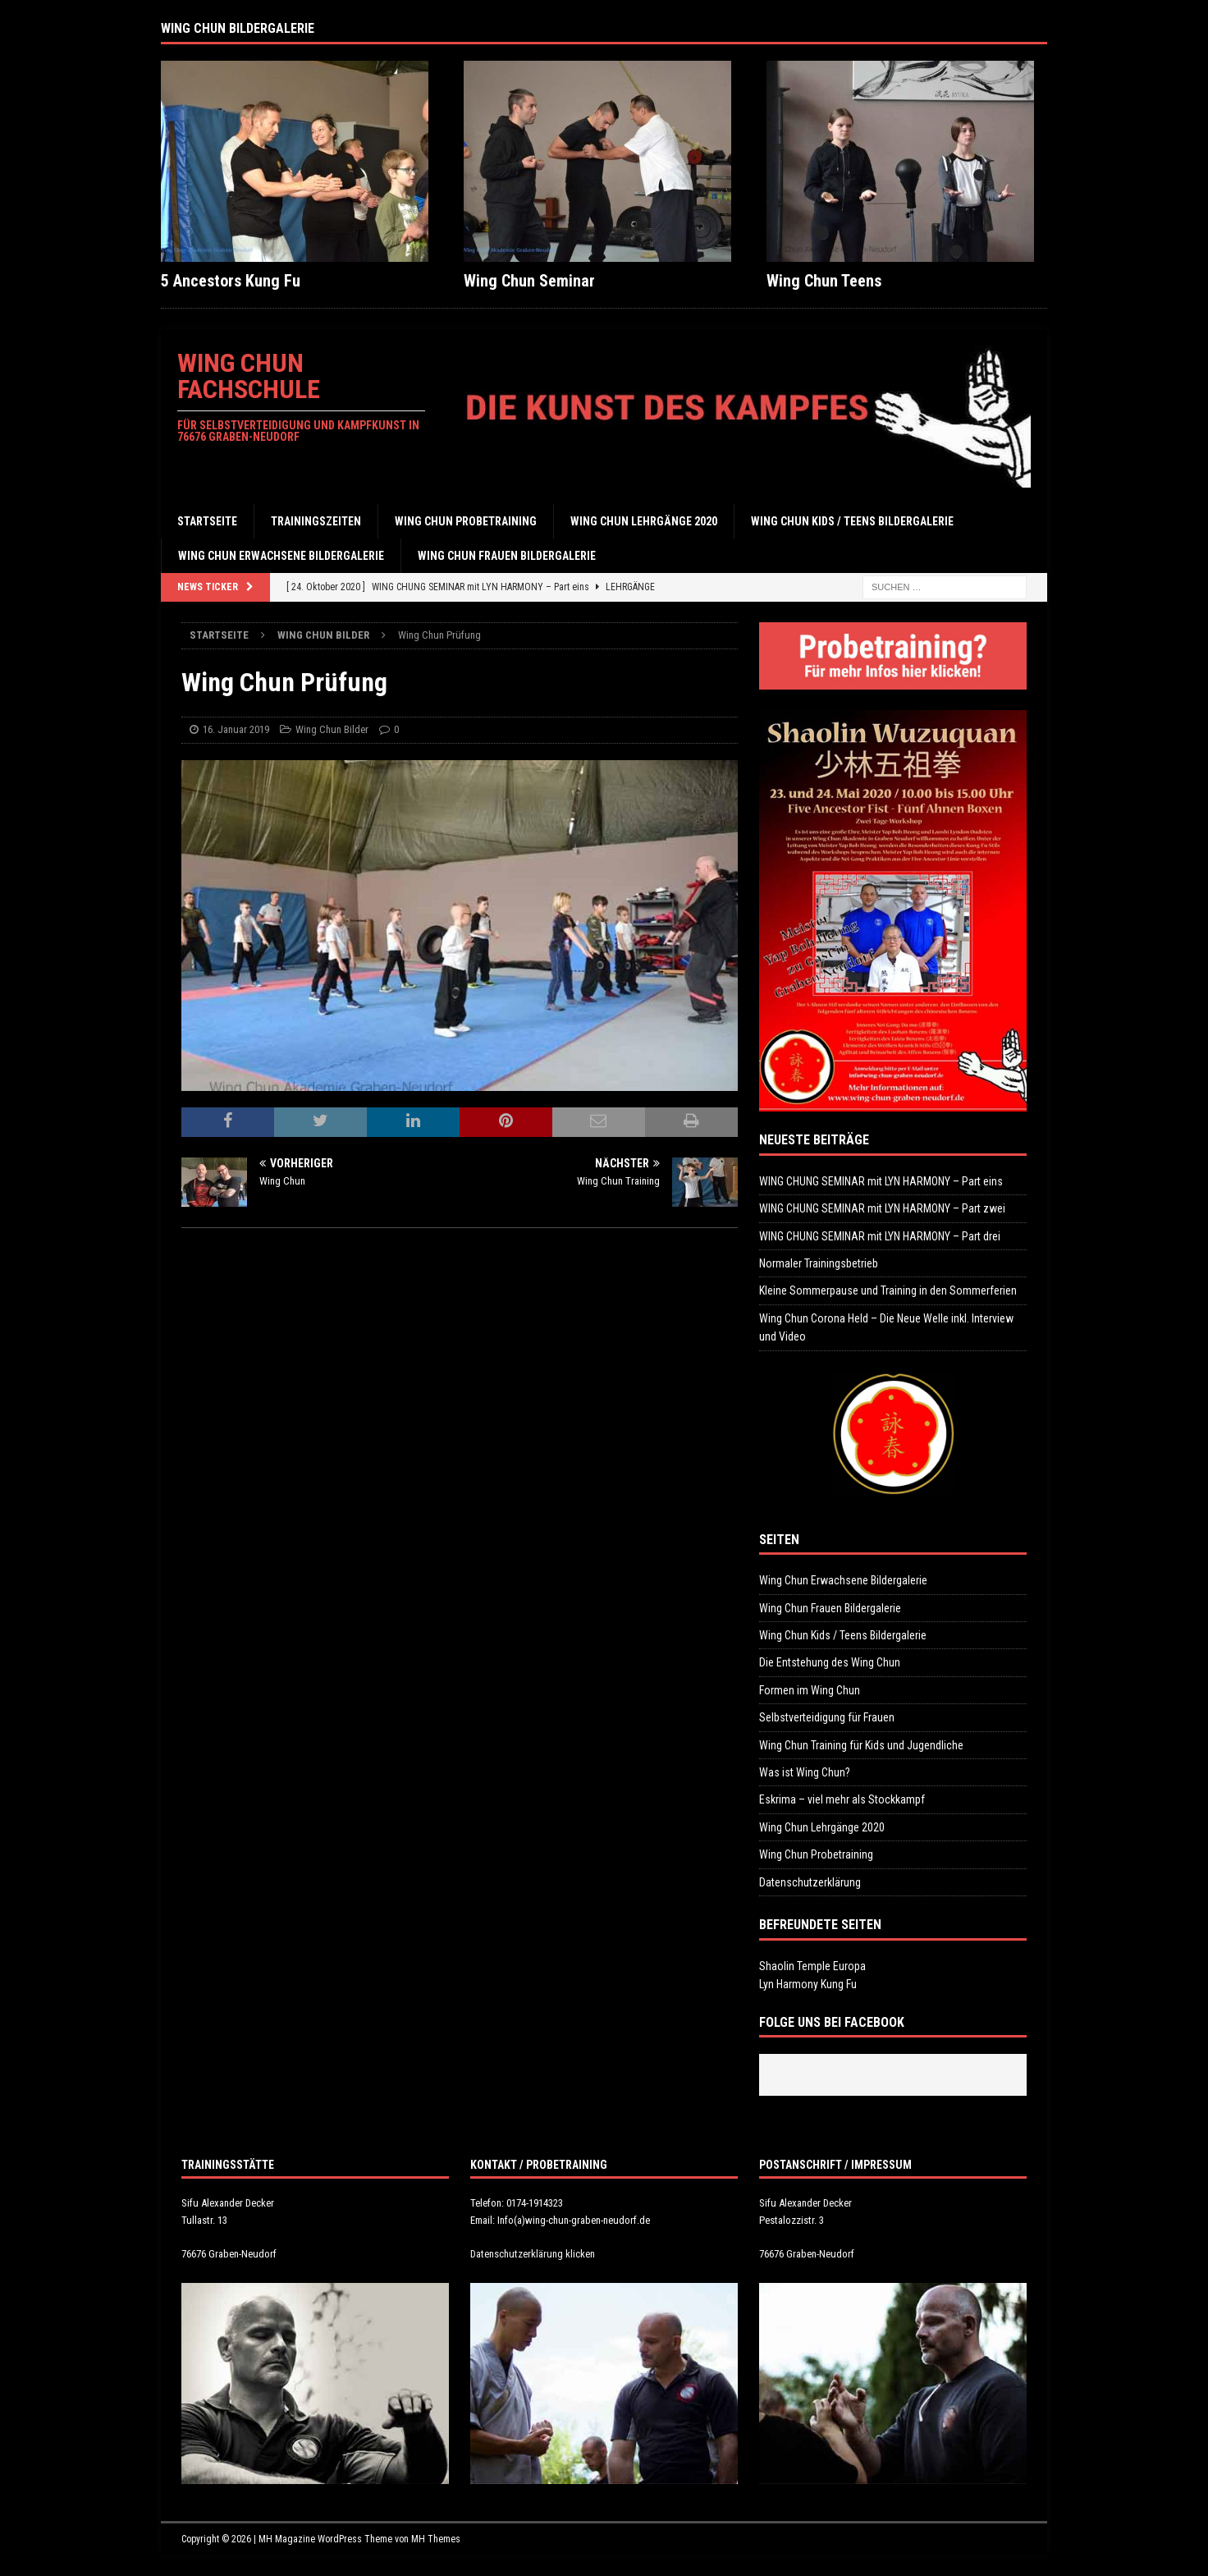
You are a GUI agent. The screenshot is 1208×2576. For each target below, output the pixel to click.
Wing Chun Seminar (529, 281)
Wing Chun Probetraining (466, 521)
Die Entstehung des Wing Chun (829, 1662)
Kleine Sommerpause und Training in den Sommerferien (888, 1290)
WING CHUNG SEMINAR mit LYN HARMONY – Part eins (881, 1181)
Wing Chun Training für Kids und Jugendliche (861, 1745)
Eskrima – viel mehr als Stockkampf (842, 1799)
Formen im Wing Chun (809, 1690)
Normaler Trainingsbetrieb (818, 1263)
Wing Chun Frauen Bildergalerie (507, 555)
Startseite (207, 521)
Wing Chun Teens (823, 281)
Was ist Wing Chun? (804, 1772)
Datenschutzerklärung (810, 1882)
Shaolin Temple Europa (812, 1966)
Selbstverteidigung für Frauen (827, 1717)
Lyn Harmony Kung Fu (808, 1984)
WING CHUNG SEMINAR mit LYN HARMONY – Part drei (879, 1236)
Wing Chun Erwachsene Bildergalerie (281, 555)
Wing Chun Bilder (331, 729)
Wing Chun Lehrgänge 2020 (643, 521)
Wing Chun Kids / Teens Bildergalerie (852, 521)
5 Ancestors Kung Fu (230, 281)
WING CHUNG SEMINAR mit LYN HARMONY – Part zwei (882, 1208)
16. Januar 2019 (236, 729)
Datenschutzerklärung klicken (532, 2254)
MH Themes (435, 2539)
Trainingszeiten (316, 521)
